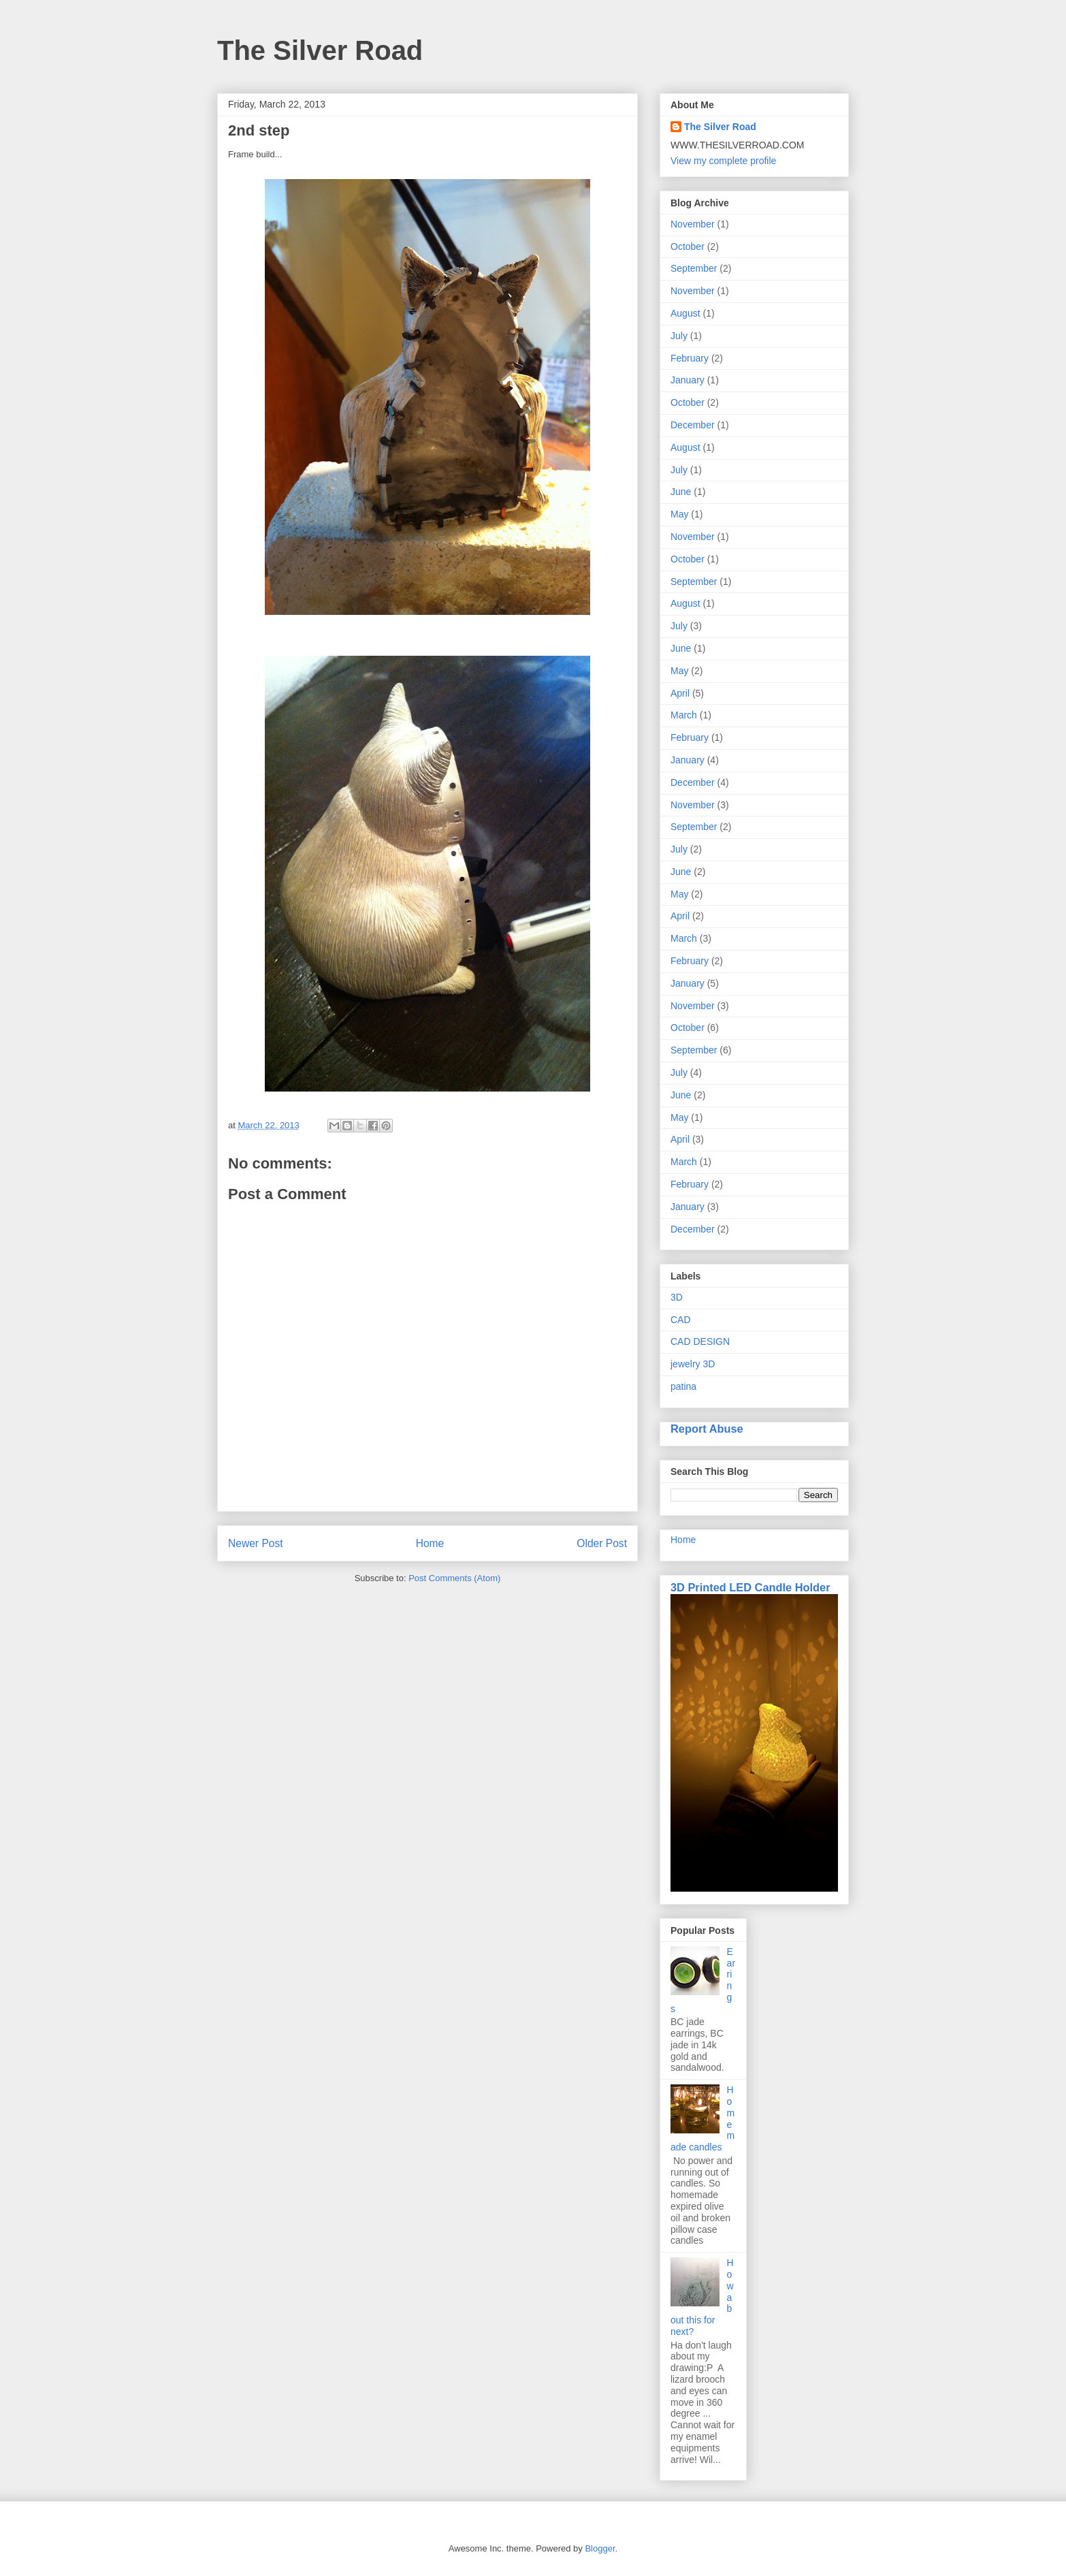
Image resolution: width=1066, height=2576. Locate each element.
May (679, 514)
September (694, 268)
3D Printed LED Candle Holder (750, 1587)
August (685, 313)
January (688, 380)
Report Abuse (707, 1428)
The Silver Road (320, 50)
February (690, 358)
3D (677, 1297)
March (684, 715)
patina (683, 1386)
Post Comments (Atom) (454, 1578)
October (688, 246)
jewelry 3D (693, 1363)
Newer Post (255, 1543)
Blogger (600, 2548)
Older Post (602, 1543)
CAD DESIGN (700, 1341)
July (679, 335)
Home (430, 1543)
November (693, 224)
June (681, 491)
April (680, 693)
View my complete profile (723, 160)
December (693, 424)
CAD (681, 1319)
